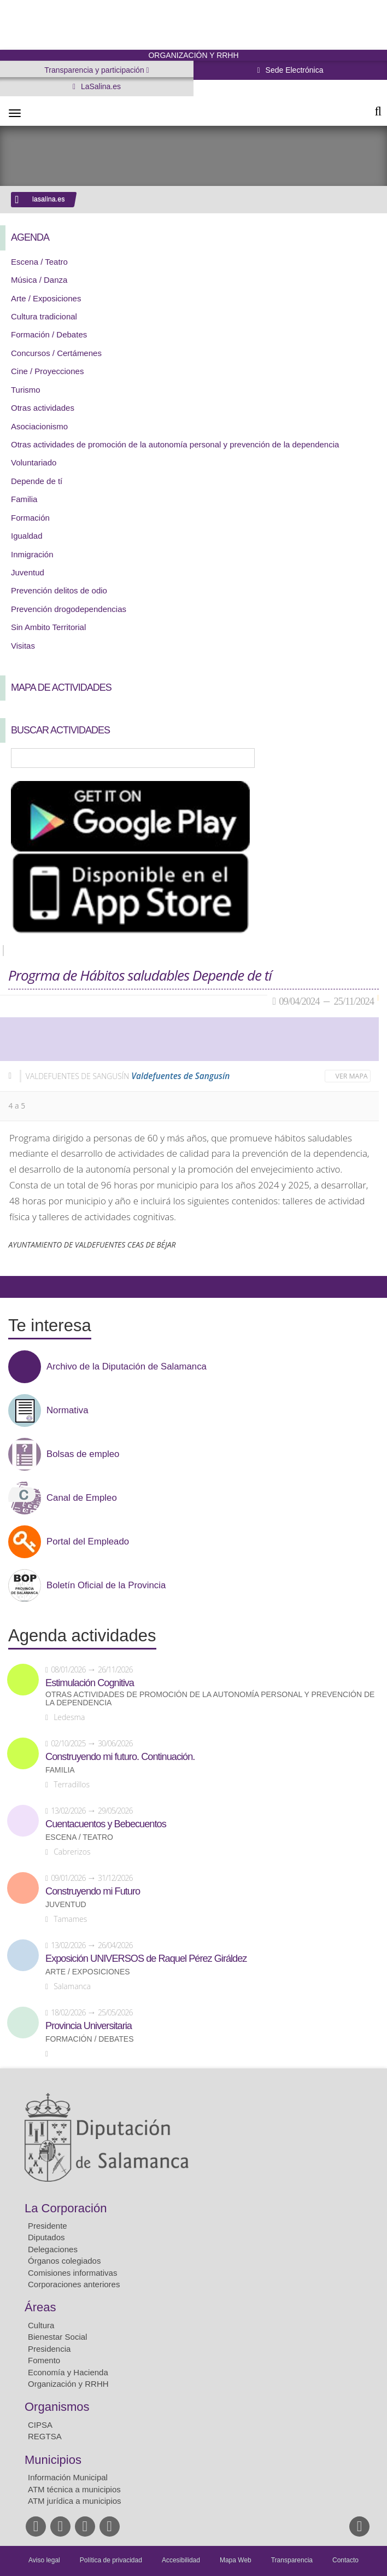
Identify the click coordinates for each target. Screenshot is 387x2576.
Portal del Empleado (87, 1542)
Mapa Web (235, 2560)
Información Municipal (68, 2477)
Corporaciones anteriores (74, 2284)
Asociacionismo (39, 426)
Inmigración (32, 554)
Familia (24, 499)
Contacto (345, 2560)
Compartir (13, 1287)
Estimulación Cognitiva (89, 1682)
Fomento (44, 2360)
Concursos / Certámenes (56, 353)
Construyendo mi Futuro (92, 1891)
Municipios (53, 2460)
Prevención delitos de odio (59, 590)
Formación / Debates (49, 334)
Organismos (57, 2407)
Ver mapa (352, 1076)
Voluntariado (33, 462)
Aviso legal (44, 2560)
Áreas (40, 2307)
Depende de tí (36, 481)
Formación (30, 517)
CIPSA (40, 2424)
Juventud (27, 572)
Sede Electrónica (293, 70)
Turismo (25, 389)
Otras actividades (42, 407)
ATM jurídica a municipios (74, 2500)
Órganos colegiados (64, 2260)
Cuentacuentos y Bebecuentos (105, 1824)
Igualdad (27, 535)
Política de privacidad (111, 2560)
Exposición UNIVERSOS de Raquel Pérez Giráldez (146, 1958)
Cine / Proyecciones (47, 371)
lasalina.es (48, 199)
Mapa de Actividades (61, 687)
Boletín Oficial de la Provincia (106, 1585)
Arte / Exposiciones (46, 298)
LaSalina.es (100, 86)
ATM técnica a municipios (74, 2489)
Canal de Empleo (81, 1498)
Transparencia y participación (95, 70)
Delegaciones (53, 2249)
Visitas (23, 645)
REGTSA (45, 2436)
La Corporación (66, 2208)
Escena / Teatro (39, 261)
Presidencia (49, 2348)
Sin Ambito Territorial (48, 627)
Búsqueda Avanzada (363, 758)
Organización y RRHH (68, 2383)
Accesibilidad (181, 2560)
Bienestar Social (57, 2336)
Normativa (67, 1410)
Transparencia (292, 2560)
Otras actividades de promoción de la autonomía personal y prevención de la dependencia (175, 444)
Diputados (46, 2237)
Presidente (47, 2225)
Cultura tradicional (44, 316)
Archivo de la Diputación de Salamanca (126, 1367)
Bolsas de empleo (82, 1454)
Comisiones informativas (72, 2272)
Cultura (41, 2325)
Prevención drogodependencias (68, 609)
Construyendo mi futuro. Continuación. (120, 1756)
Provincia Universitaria (88, 2025)
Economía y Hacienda (68, 2372)
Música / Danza (39, 279)
